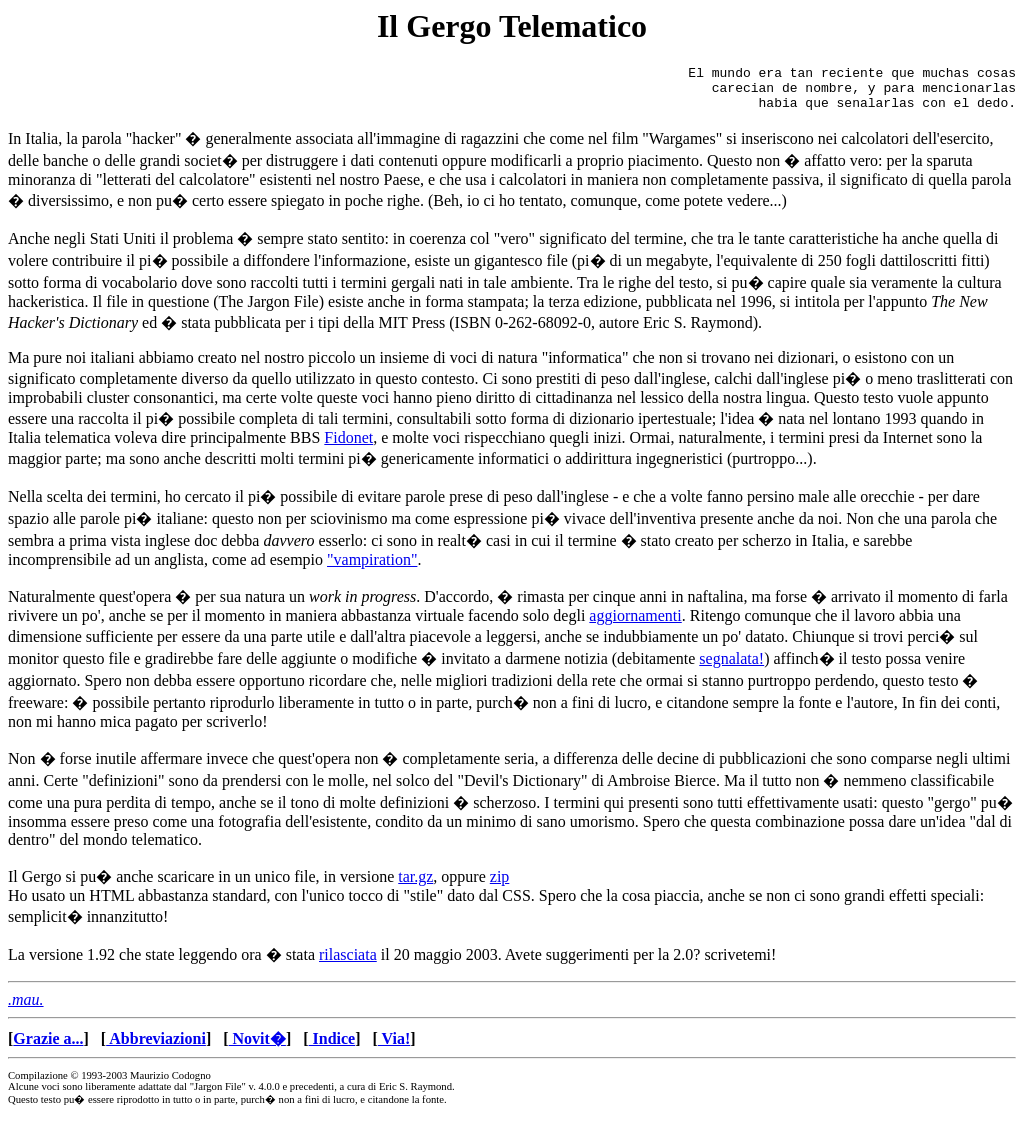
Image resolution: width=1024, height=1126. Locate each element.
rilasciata (348, 963)
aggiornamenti (635, 624)
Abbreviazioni (156, 1047)
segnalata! (731, 667)
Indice (332, 1047)
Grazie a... (48, 1047)
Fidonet (348, 446)
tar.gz (415, 885)
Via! (394, 1047)
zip (500, 885)
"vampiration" (372, 568)
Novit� (257, 1047)
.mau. (26, 1008)
